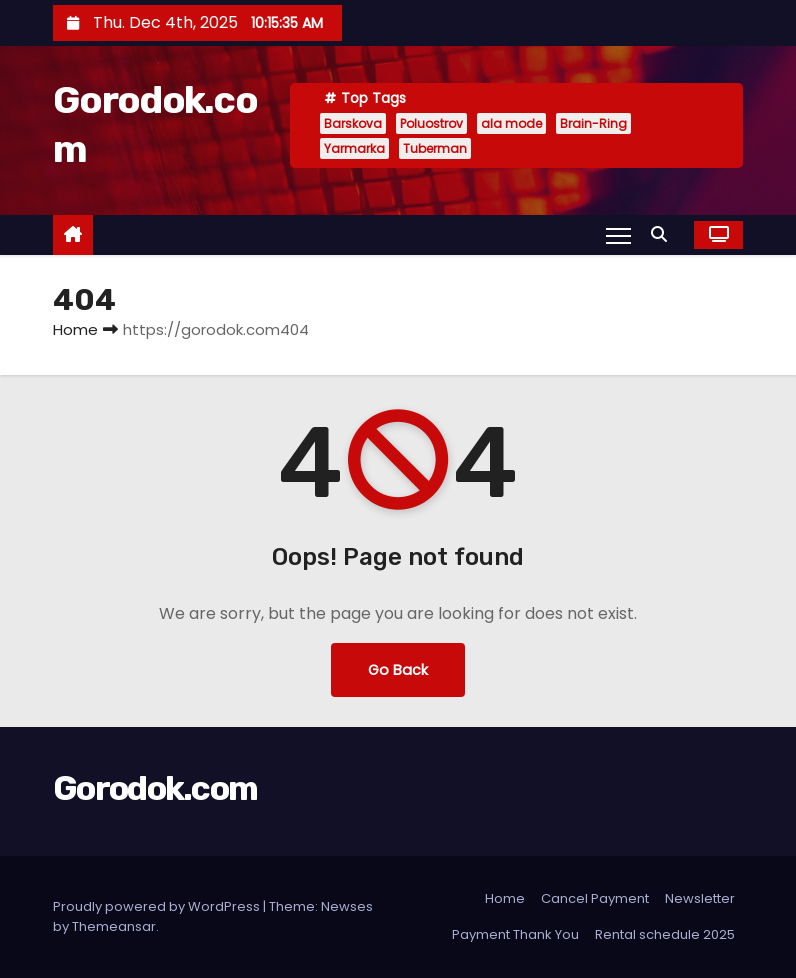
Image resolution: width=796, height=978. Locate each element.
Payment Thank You (515, 934)
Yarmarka (354, 148)
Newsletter (700, 898)
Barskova (353, 123)
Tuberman (435, 148)
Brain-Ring (593, 123)
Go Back (398, 670)
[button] (664, 234)
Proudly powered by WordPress (158, 906)
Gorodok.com (155, 788)
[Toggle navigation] (618, 235)
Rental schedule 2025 (665, 934)
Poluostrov (431, 123)
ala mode (511, 123)
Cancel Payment (595, 898)
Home (75, 329)
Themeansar (114, 926)
